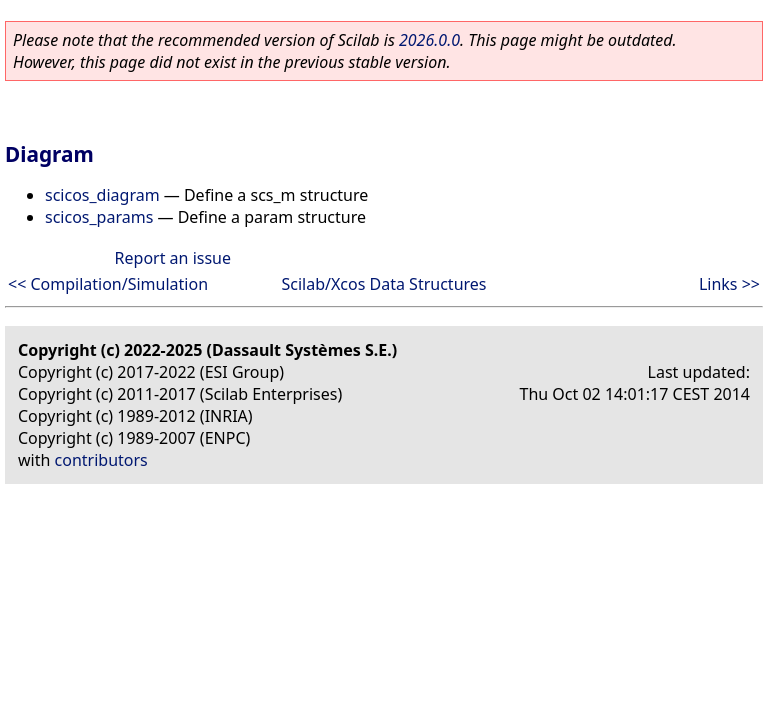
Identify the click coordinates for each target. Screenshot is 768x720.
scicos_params (99, 217)
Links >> (729, 284)
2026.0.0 (429, 40)
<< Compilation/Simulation (108, 284)
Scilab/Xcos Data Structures (384, 284)
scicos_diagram (102, 195)
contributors (101, 460)
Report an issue (173, 258)
